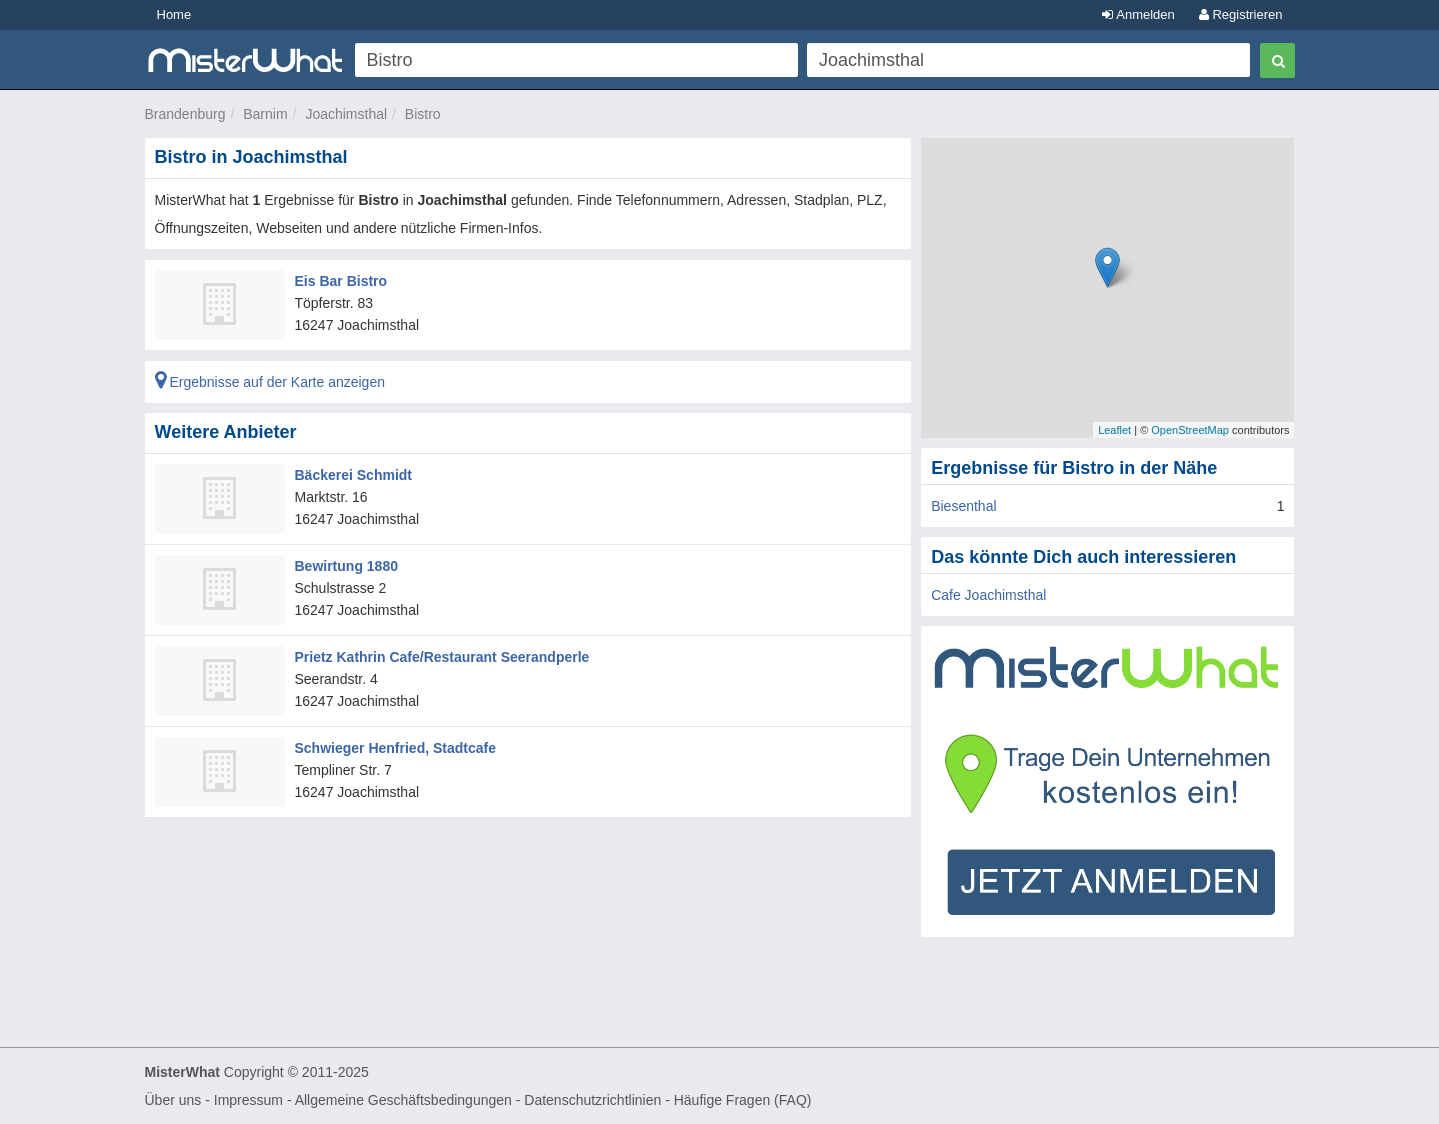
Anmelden (1138, 14)
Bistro (423, 114)
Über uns (173, 1100)
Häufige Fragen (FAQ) (743, 1100)
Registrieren (1241, 14)
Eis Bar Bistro (341, 281)
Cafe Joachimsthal (988, 595)
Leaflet (1114, 430)
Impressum (248, 1100)
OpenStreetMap (1190, 430)
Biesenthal (963, 506)
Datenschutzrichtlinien (592, 1100)
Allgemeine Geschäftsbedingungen (403, 1100)
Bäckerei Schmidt (354, 475)
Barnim (265, 114)
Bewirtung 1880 (346, 566)
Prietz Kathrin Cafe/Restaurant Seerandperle (442, 657)
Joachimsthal (346, 114)
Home (174, 14)
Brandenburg (185, 114)
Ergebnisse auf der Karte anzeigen (270, 382)
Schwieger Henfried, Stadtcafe (396, 748)
